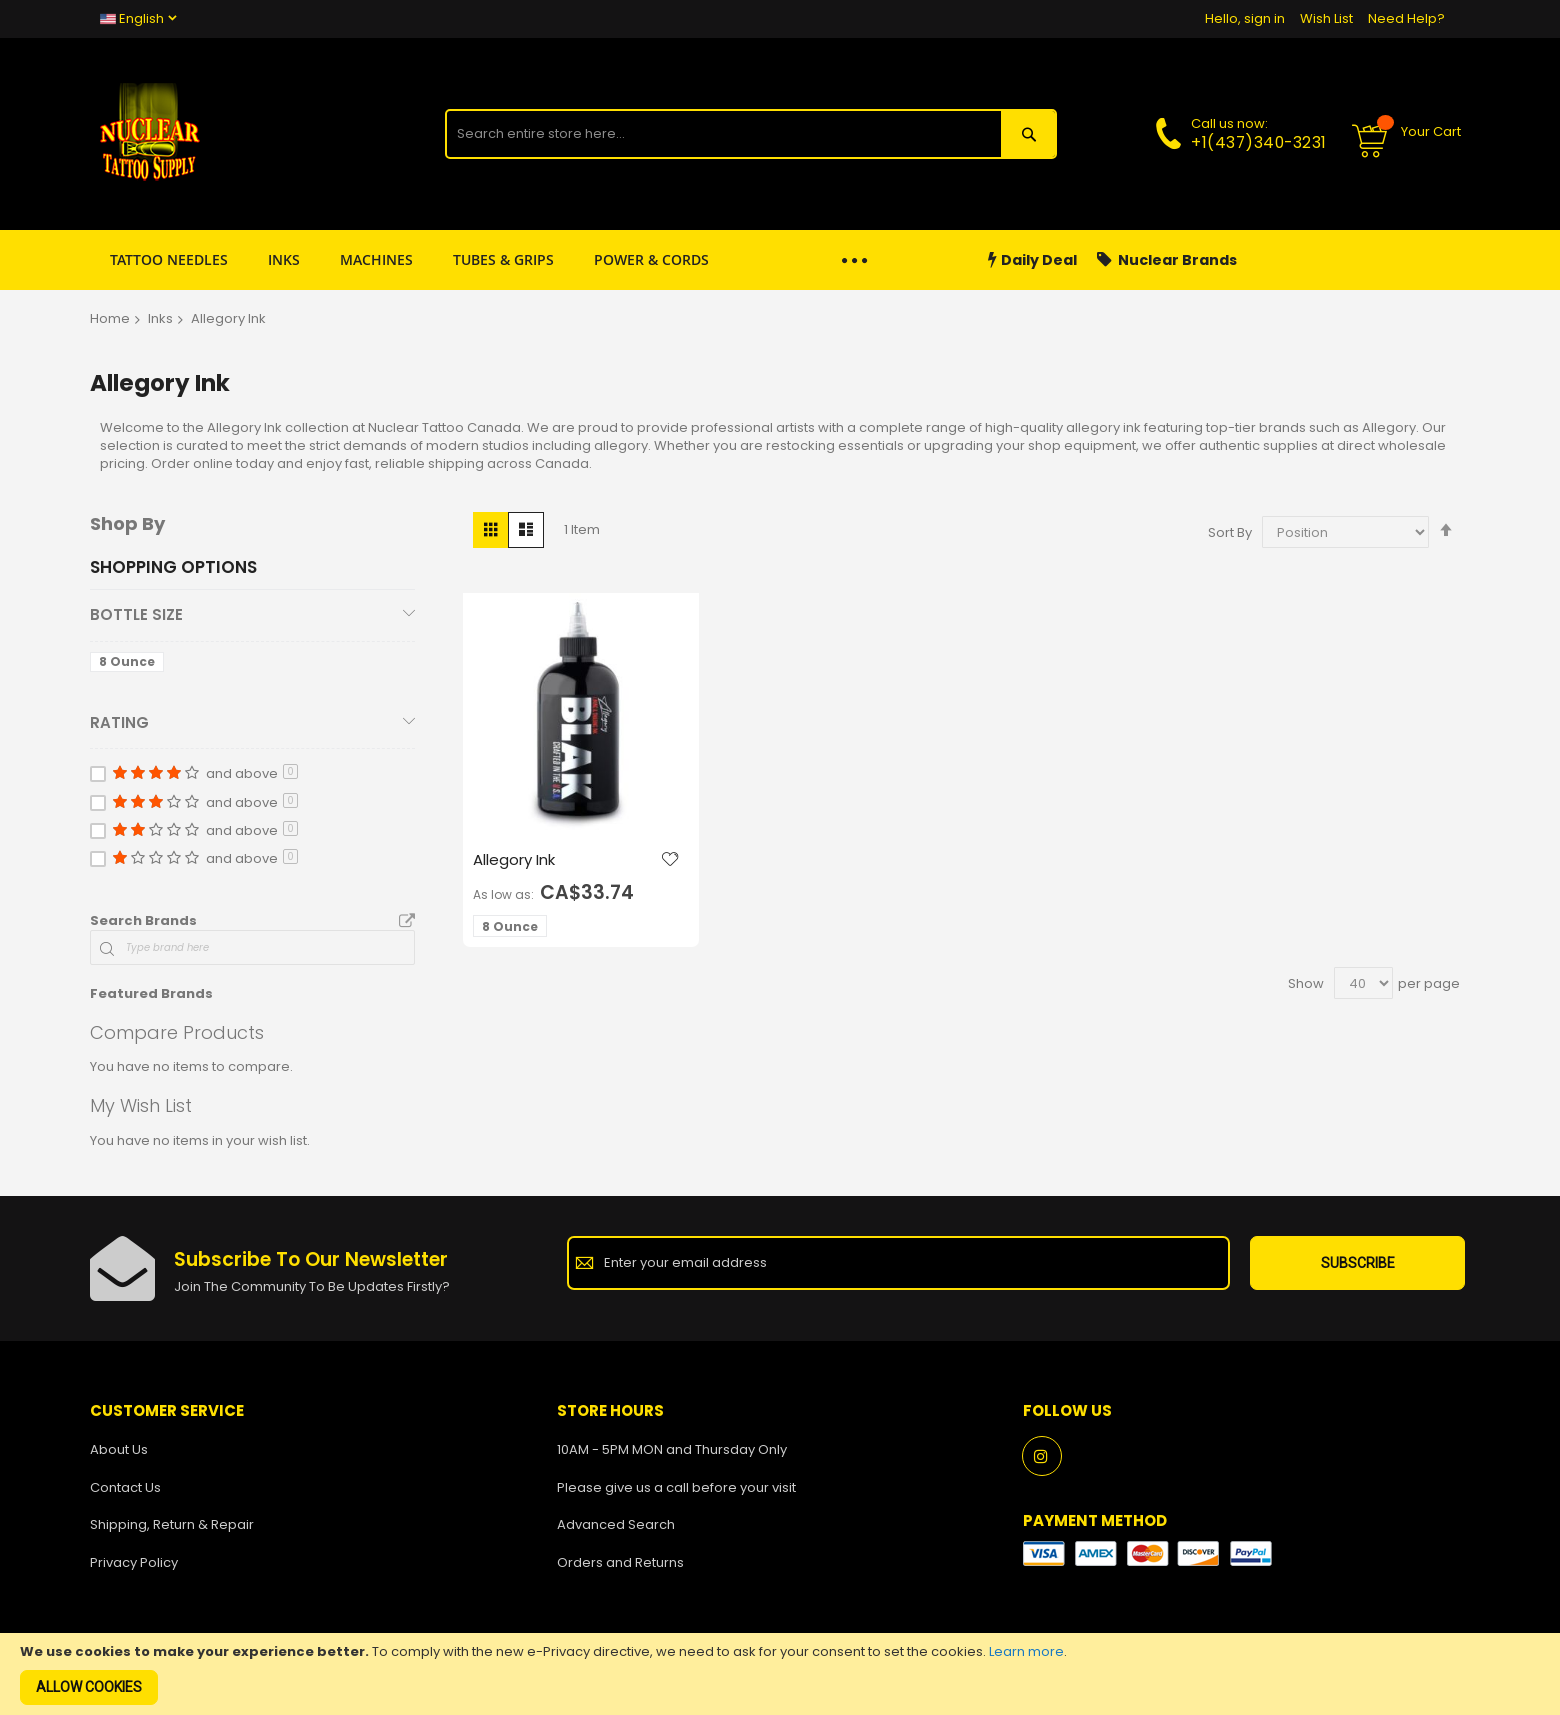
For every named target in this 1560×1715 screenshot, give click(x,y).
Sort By (1230, 532)
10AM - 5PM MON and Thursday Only (672, 1449)
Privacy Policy (134, 1562)
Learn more (1026, 1651)
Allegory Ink (514, 859)
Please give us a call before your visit (676, 1487)
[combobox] (723, 134)
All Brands (407, 922)
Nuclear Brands (1167, 260)
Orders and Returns (620, 1562)
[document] (780, 1674)
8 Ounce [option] (510, 926)
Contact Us (125, 1487)
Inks (160, 318)
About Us (119, 1449)
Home (110, 318)
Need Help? (1406, 18)
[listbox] (513, 928)
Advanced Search (616, 1524)
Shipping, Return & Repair (172, 1524)
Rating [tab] (119, 722)
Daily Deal (1032, 260)
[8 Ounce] (130, 665)
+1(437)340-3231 (1259, 142)
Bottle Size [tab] (136, 614)
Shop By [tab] (127, 523)
